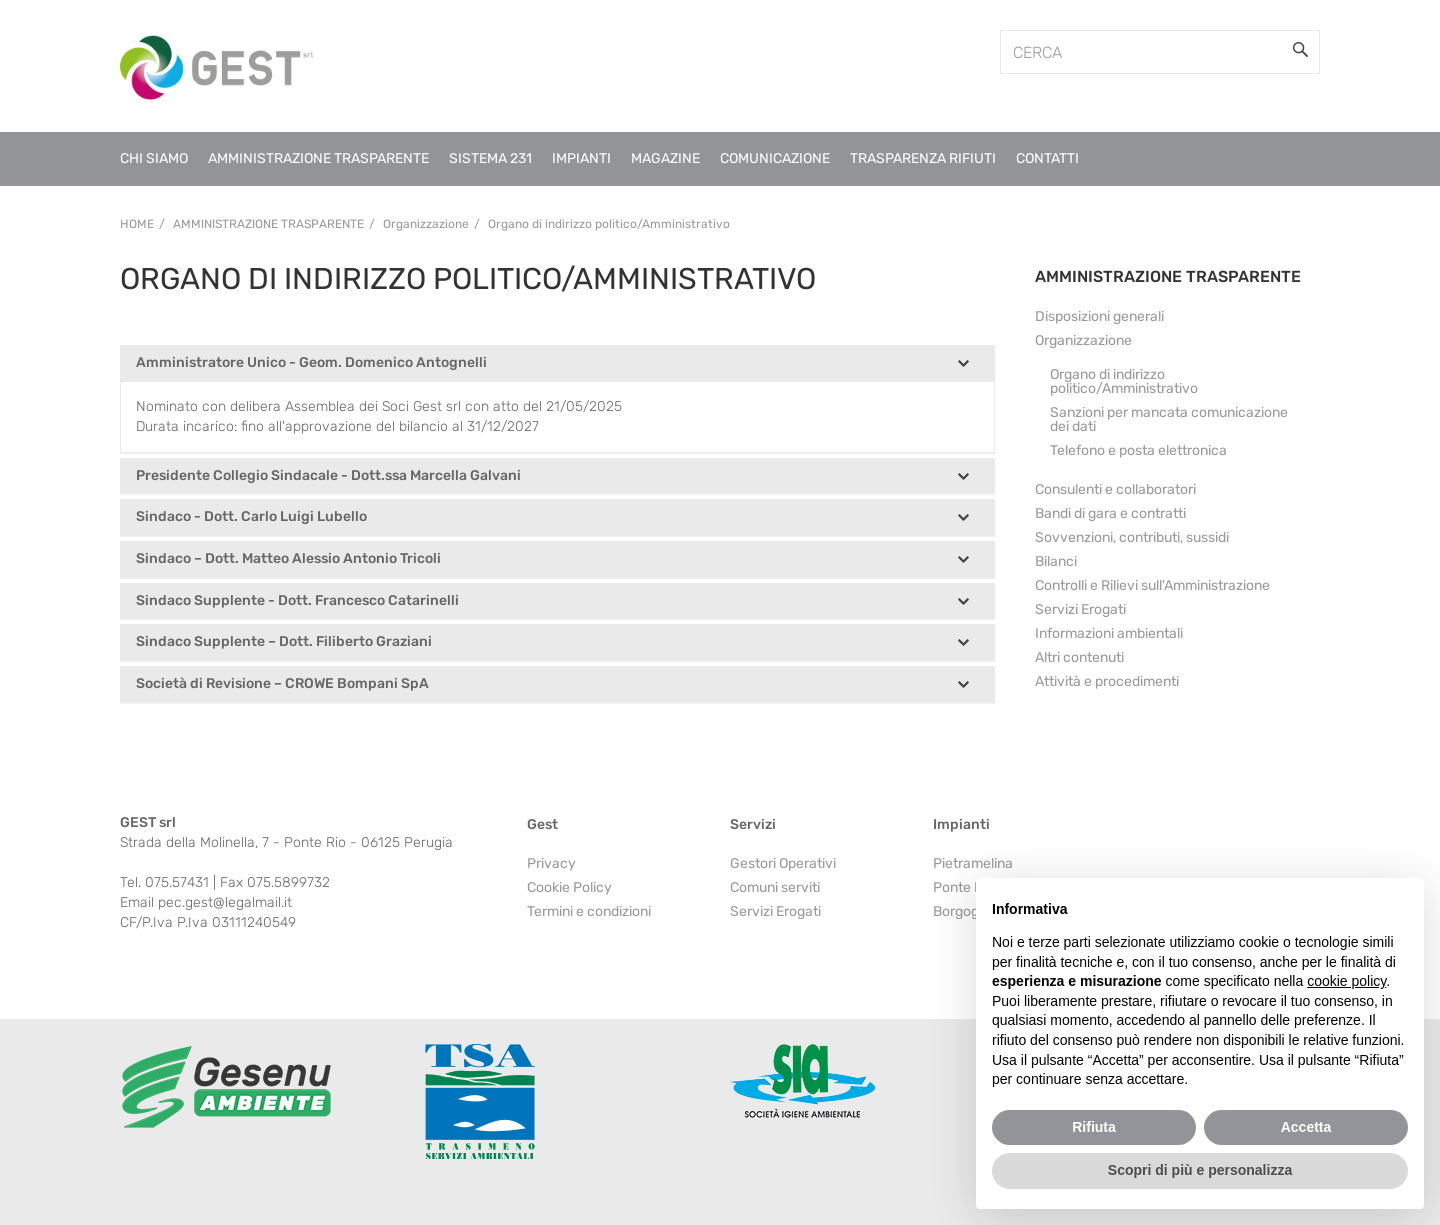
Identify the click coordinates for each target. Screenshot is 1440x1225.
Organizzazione (1083, 340)
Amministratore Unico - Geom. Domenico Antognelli (311, 363)
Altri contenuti (1079, 657)
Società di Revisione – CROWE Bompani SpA (282, 684)
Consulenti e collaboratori (1115, 489)
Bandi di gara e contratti (1110, 513)
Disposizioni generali (1099, 316)
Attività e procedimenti (1107, 681)
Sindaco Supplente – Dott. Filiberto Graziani (284, 642)
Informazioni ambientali (1109, 633)
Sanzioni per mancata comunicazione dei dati (1169, 419)
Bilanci (1056, 561)
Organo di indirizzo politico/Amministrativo (1124, 381)
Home (137, 224)
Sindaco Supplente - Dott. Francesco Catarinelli (297, 601)
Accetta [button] (1306, 1127)
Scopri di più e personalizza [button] (1200, 1170)
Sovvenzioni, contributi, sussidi (1132, 537)
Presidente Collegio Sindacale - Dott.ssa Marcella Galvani (328, 476)
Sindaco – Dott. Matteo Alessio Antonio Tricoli (288, 559)
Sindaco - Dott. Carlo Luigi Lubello (251, 517)
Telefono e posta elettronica (1138, 450)
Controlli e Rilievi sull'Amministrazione (1152, 585)
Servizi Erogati (1080, 609)
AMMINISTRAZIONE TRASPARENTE (1168, 276)
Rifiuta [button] (1094, 1127)
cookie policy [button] (1346, 981)
